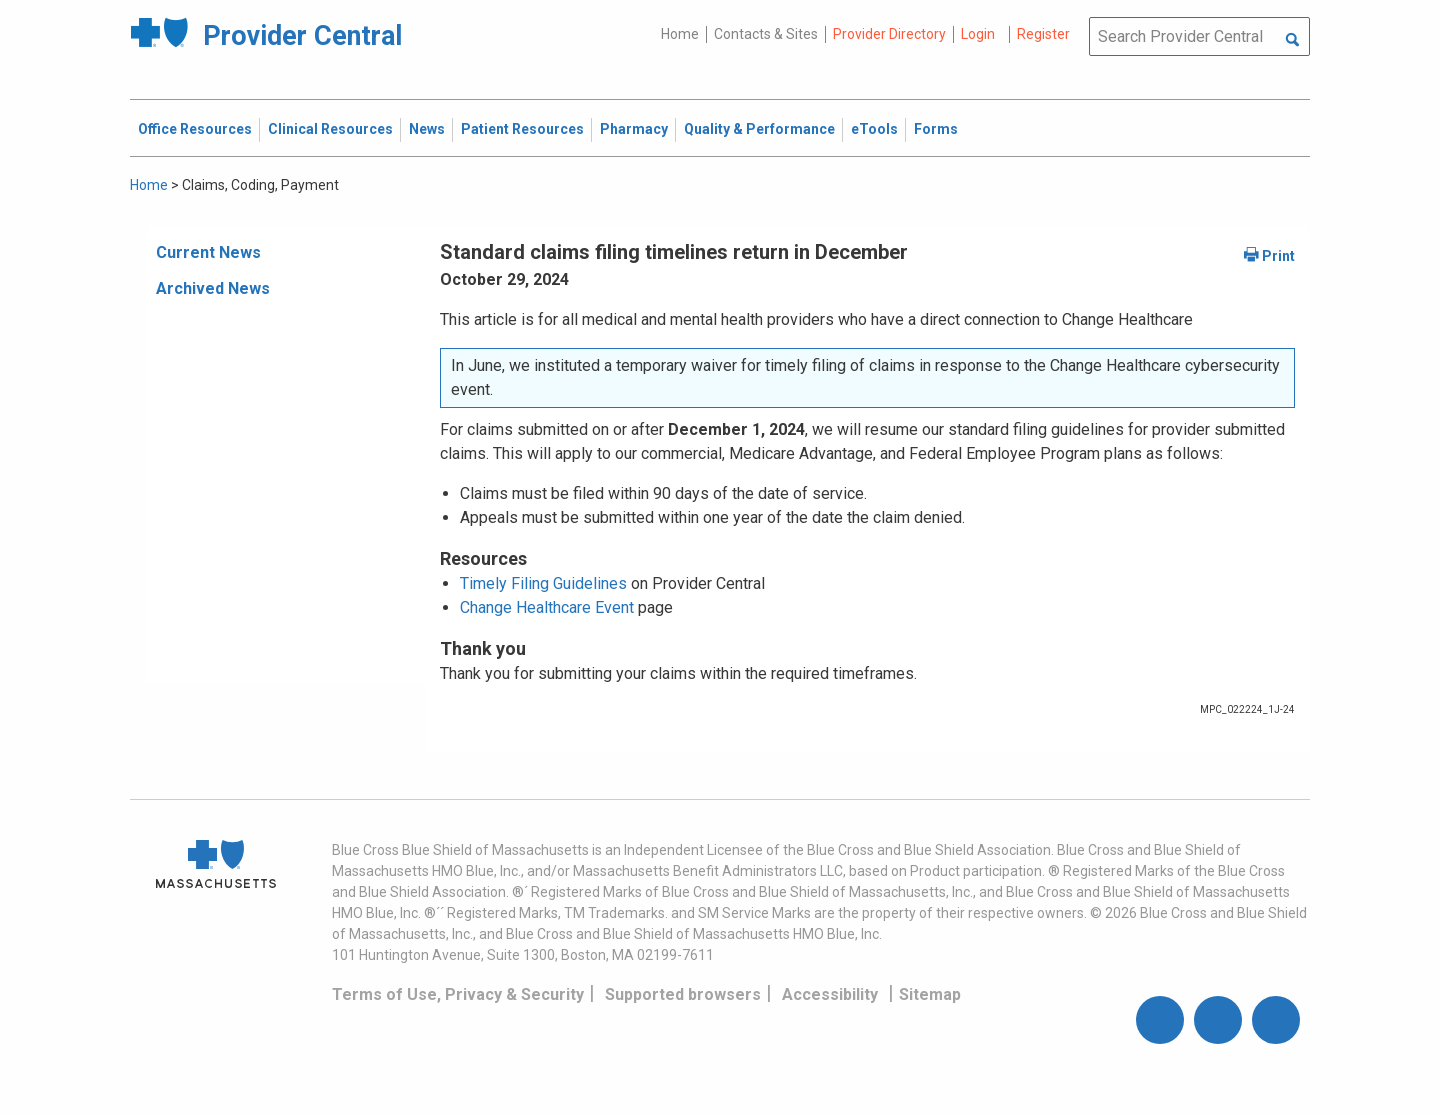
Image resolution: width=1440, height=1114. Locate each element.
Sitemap (930, 994)
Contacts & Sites (766, 34)
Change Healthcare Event (547, 607)
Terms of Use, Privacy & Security (458, 994)
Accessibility (830, 994)
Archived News (213, 288)
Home (680, 34)
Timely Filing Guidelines (543, 583)
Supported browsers (683, 994)
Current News (208, 252)
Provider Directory (889, 34)
